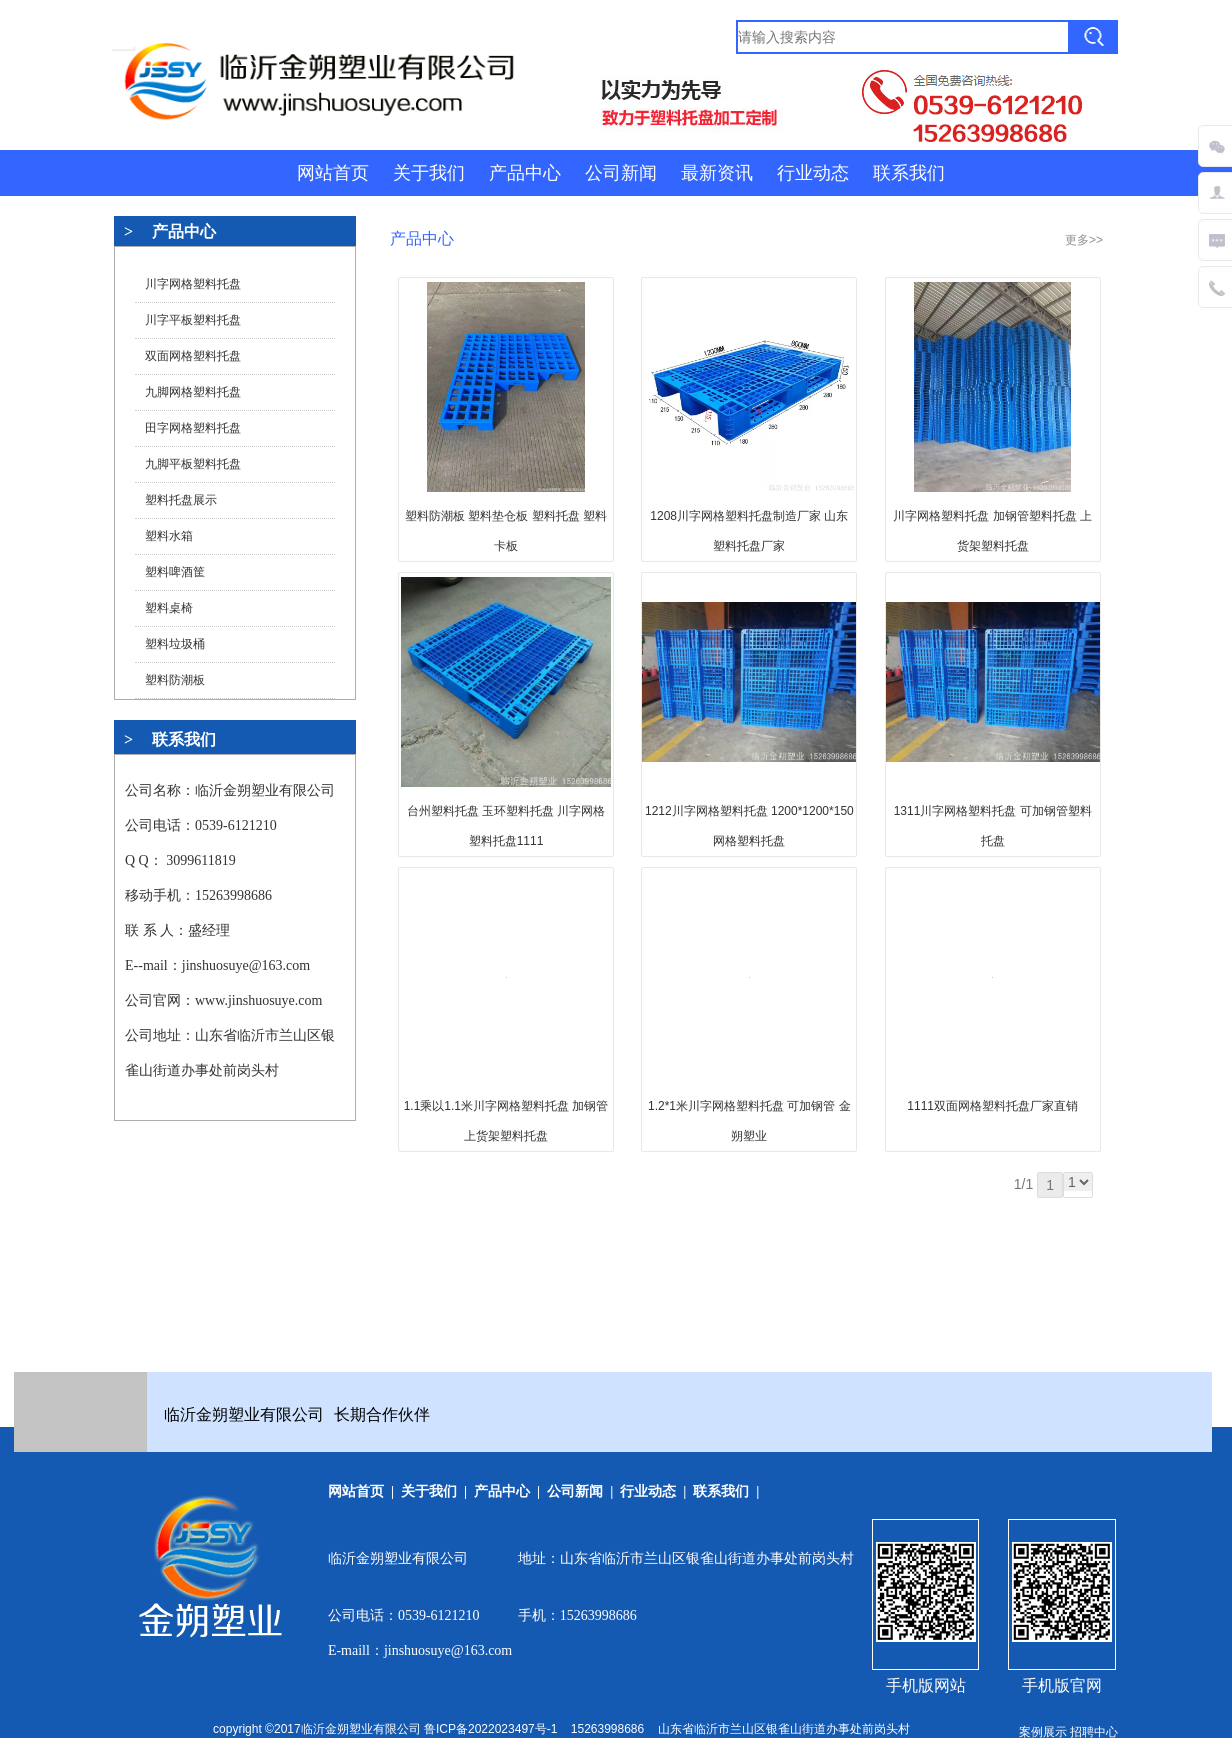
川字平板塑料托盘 (193, 320)
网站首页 (333, 173)
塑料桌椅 (169, 608)
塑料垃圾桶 (175, 644)
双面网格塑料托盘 (193, 356)
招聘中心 (1094, 1732)
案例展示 (1043, 1732)
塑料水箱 (169, 536)
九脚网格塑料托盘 (193, 392)
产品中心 (525, 173)
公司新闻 (621, 173)
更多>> (1084, 240)
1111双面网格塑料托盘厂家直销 (992, 1106)
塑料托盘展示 (181, 500)
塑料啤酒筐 (175, 572)
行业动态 (813, 173)
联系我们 (909, 173)
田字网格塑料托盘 (193, 428)
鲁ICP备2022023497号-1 (490, 1729)
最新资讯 (717, 173)
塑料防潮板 (175, 680)
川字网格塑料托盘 (193, 284)
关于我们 (429, 173)
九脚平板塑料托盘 (193, 464)
